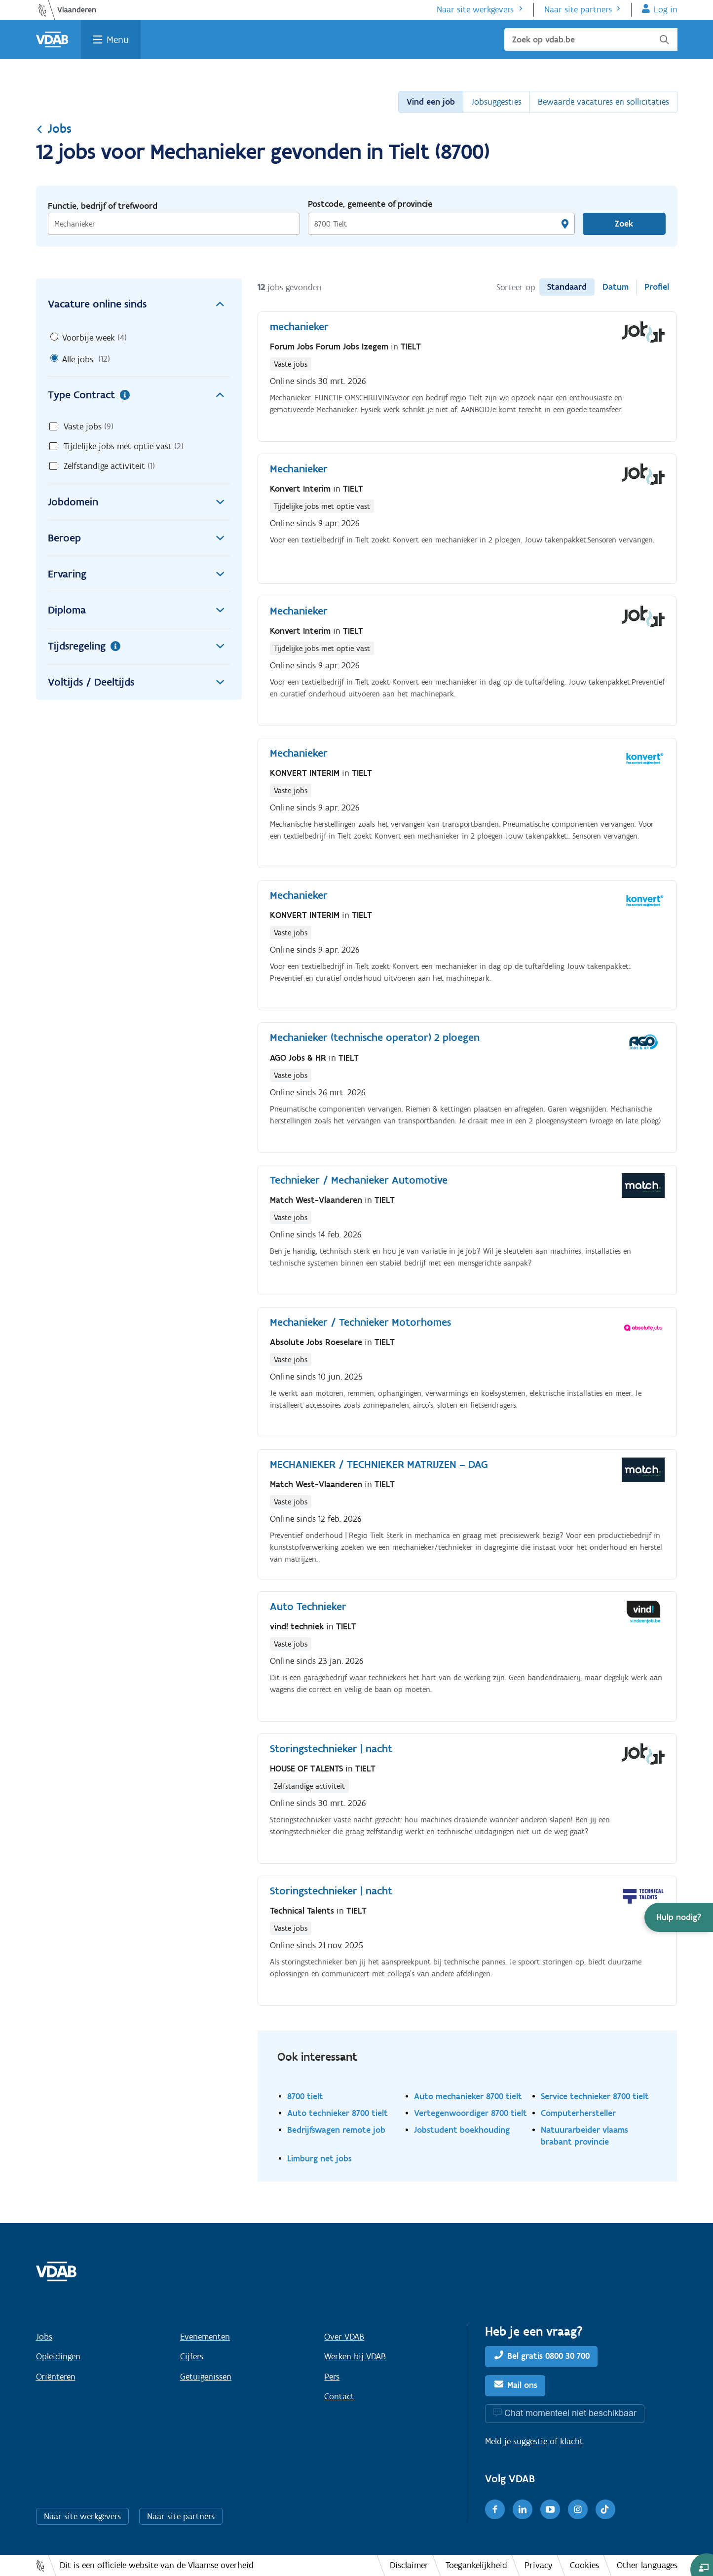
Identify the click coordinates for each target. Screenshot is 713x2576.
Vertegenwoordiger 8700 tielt (470, 2113)
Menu (118, 39)
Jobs (54, 128)
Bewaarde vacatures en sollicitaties (603, 101)
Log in (665, 9)
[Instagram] (578, 2509)
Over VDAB (344, 2336)
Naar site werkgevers (475, 9)
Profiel (656, 286)
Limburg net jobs (319, 2158)
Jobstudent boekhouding (462, 2129)
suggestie (530, 2441)
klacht (571, 2441)
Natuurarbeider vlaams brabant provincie (584, 2135)
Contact (339, 2396)
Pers (331, 2376)
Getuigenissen (205, 2376)
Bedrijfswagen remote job (336, 2129)
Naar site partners (578, 9)
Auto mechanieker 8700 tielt (468, 2096)
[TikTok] (605, 2509)
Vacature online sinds (139, 304)
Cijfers (191, 2356)
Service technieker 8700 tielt (595, 2096)
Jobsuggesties (496, 101)
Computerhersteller (578, 2113)
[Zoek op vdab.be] (590, 39)
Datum (615, 286)
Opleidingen (58, 2356)
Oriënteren (55, 2376)
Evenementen (205, 2336)
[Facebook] (495, 2509)
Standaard (567, 286)
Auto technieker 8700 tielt (337, 2113)
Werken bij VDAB (355, 2356)
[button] (678, 1917)
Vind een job (431, 101)
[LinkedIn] (522, 2509)
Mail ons (522, 2385)
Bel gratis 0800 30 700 (548, 2355)
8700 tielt (305, 2096)
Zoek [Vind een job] (624, 223)
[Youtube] (550, 2509)
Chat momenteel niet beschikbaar (570, 2413)
